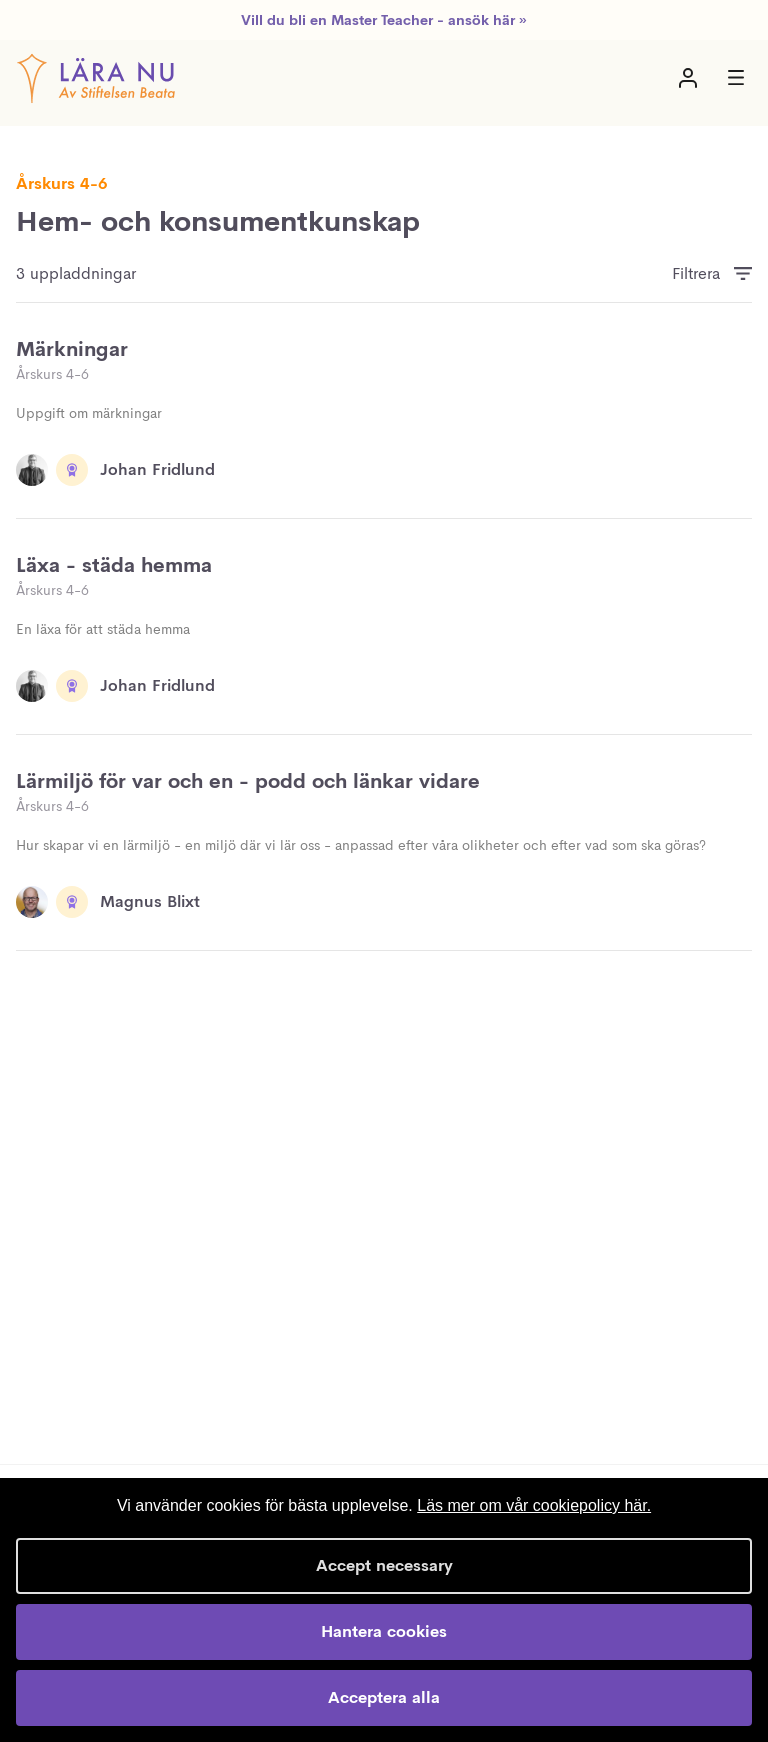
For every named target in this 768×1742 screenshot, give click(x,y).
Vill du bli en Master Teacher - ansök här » (384, 20)
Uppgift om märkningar (89, 413)
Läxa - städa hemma (114, 565)
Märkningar (72, 349)
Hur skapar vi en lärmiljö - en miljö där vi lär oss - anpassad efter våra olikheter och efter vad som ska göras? (361, 845)
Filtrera (696, 273)
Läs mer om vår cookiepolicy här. (534, 1505)
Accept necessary (384, 1565)
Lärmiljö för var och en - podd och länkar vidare (248, 781)
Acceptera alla (384, 1697)
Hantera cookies (384, 1631)
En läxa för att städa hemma (103, 629)
